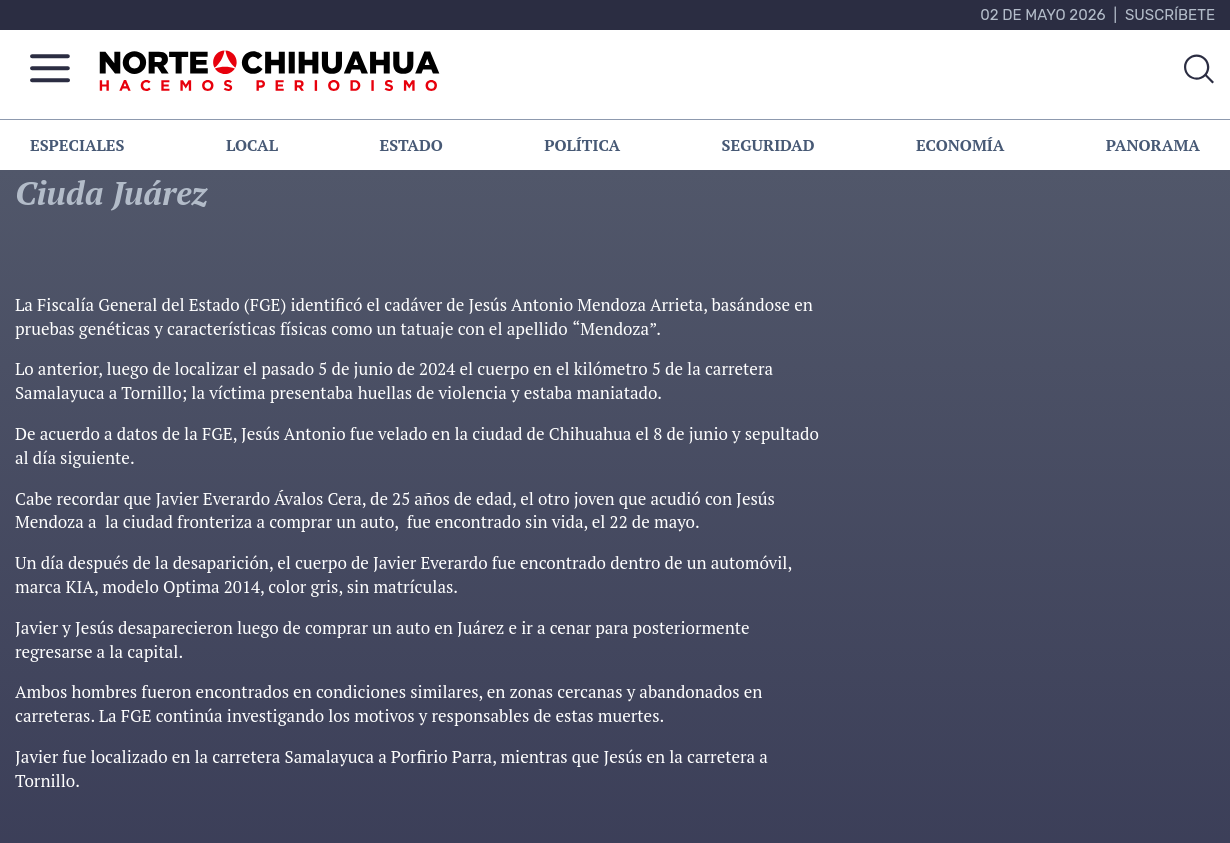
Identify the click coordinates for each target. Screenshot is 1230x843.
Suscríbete (1170, 15)
